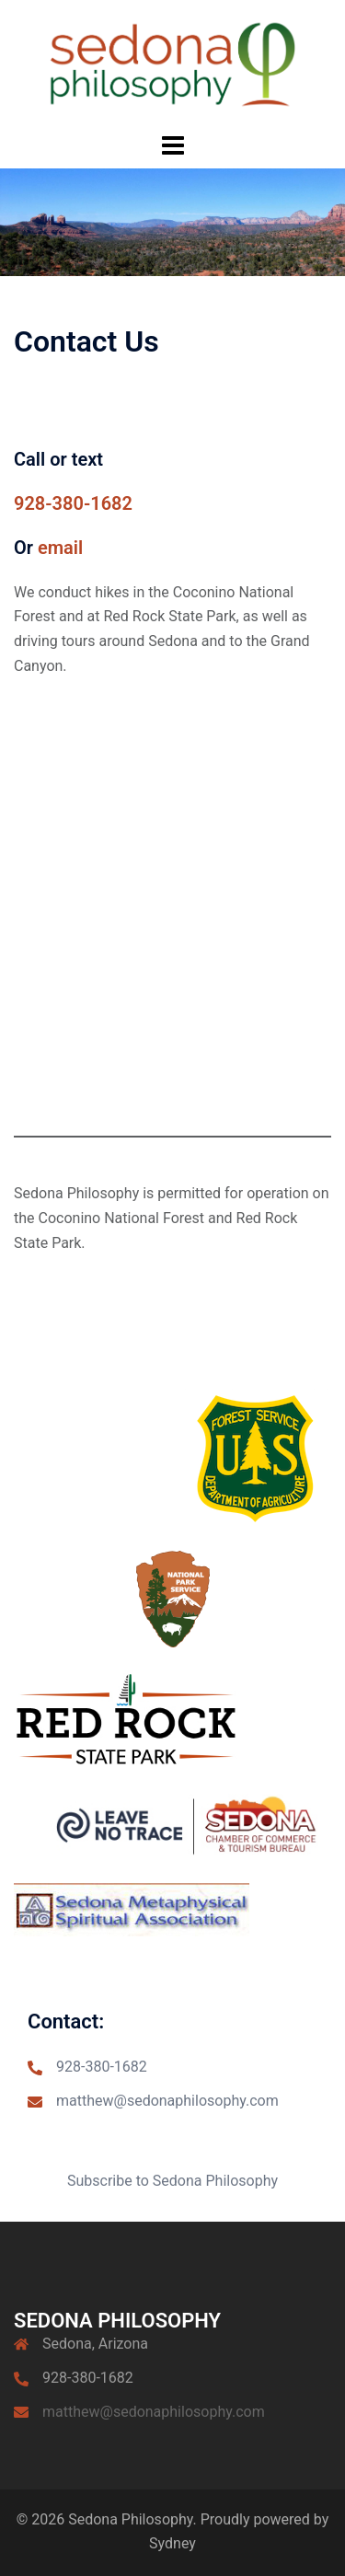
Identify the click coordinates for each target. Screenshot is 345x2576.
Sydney (172, 2543)
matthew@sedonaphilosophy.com (167, 2100)
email (60, 548)
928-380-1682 (73, 503)
